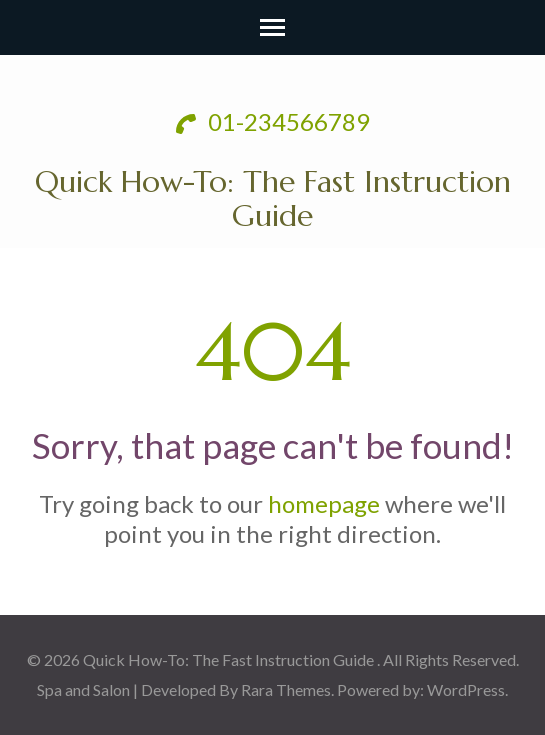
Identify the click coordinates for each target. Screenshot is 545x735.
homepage (324, 503)
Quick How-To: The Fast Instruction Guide (273, 198)
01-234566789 (273, 121)
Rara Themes (286, 689)
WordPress (466, 689)
